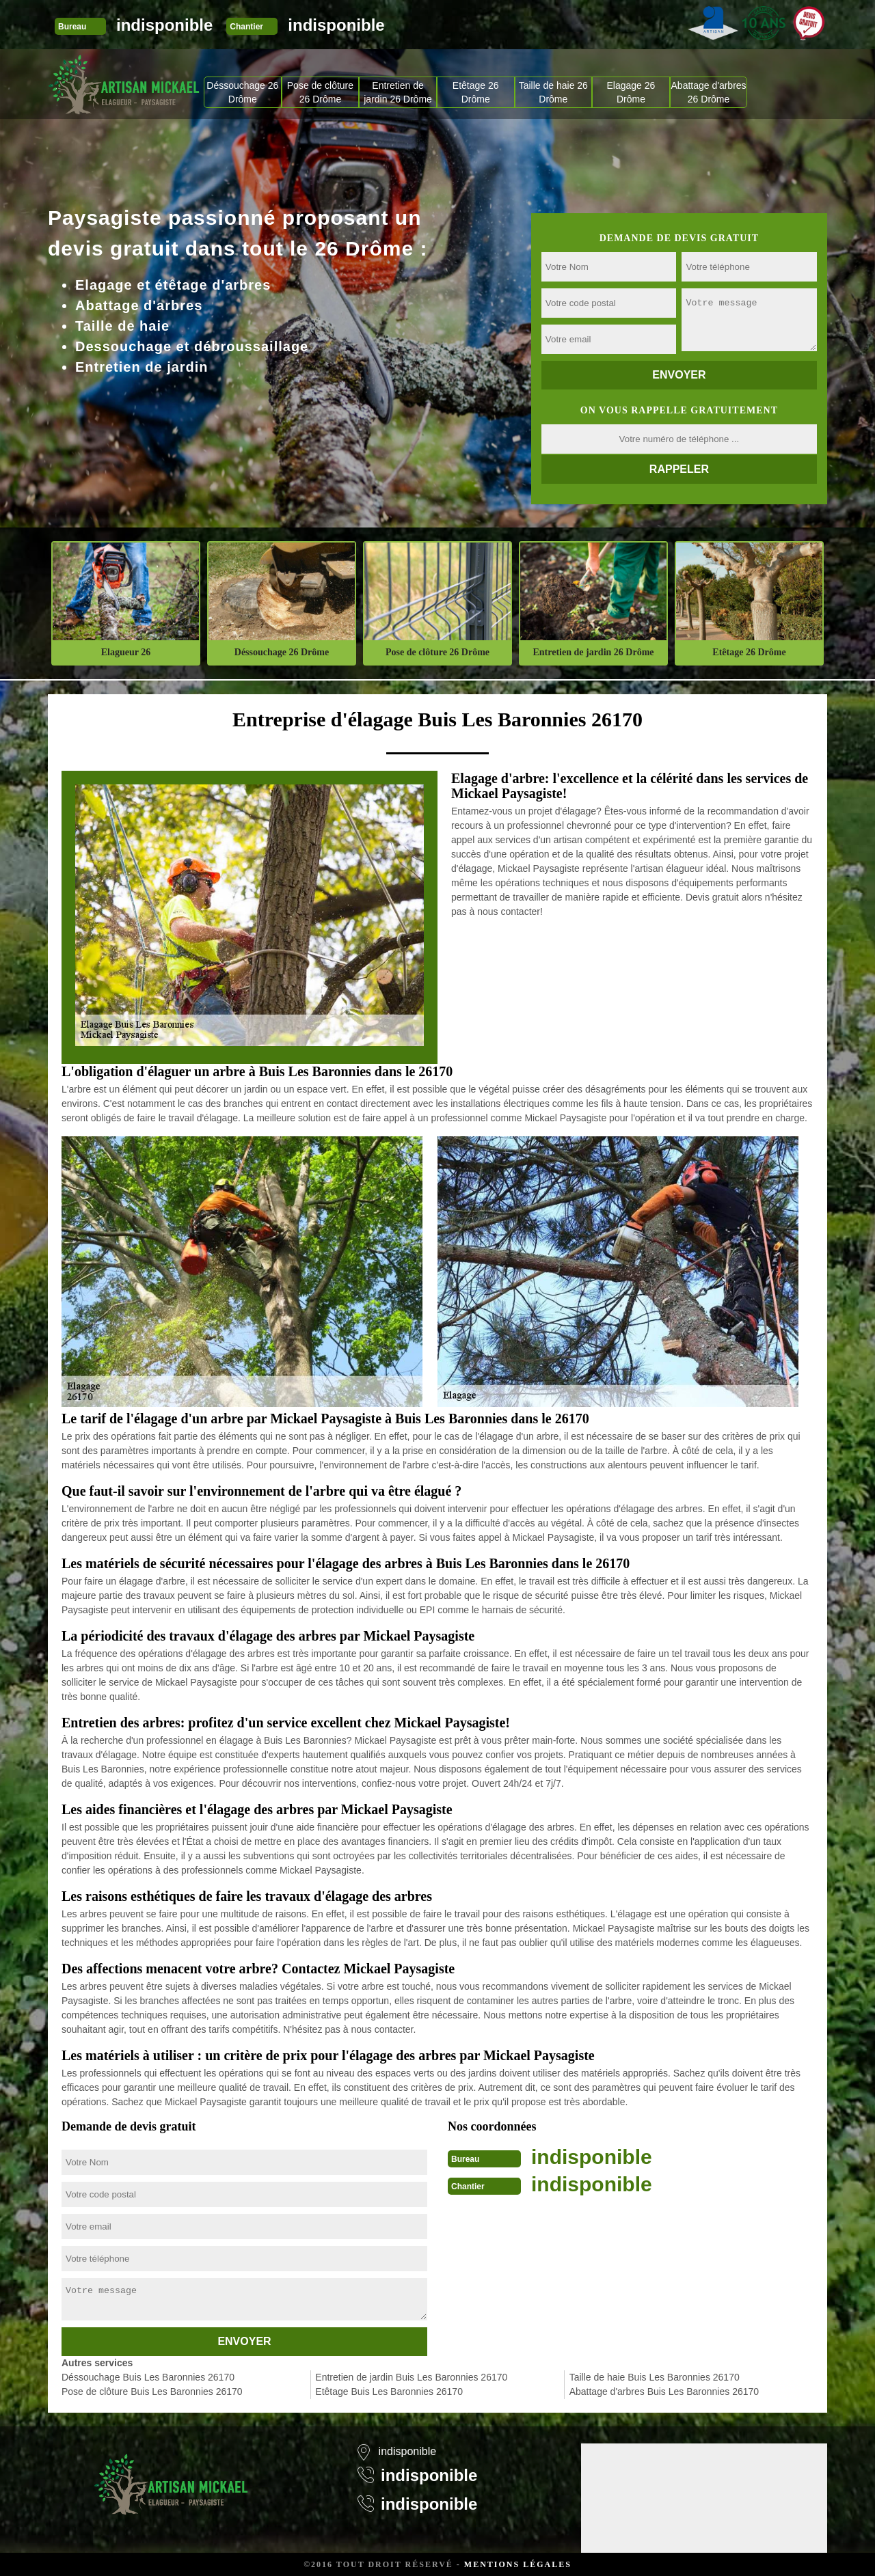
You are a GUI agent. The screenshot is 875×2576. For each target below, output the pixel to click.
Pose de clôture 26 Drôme (320, 92)
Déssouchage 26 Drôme (242, 92)
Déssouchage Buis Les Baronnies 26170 (148, 2377)
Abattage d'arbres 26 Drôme (708, 92)
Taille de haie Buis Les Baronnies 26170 (654, 2377)
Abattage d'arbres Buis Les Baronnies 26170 (664, 2391)
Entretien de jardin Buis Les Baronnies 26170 (411, 2377)
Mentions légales (517, 2564)
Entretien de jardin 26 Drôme (398, 92)
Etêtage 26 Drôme (476, 92)
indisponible (164, 25)
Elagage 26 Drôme (631, 92)
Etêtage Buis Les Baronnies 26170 (389, 2391)
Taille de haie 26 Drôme (553, 92)
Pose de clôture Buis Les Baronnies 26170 (152, 2391)
